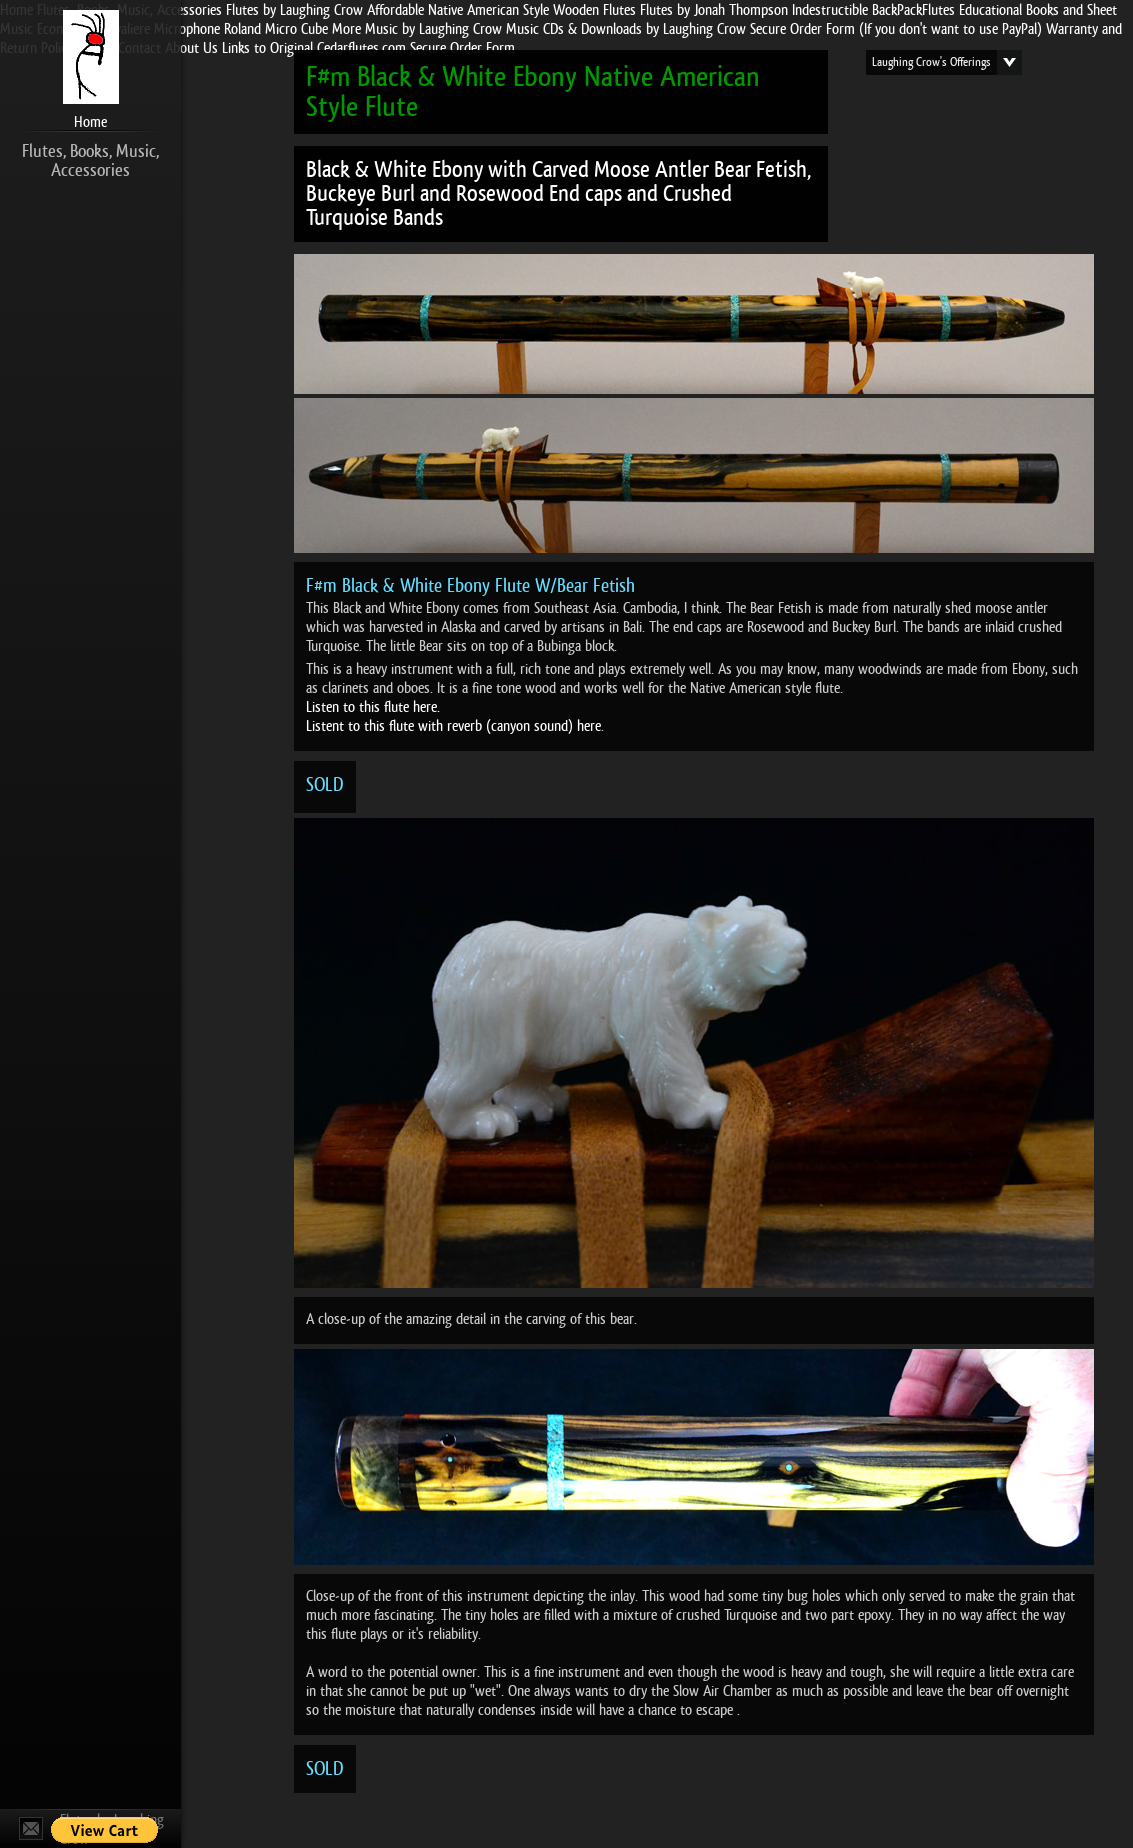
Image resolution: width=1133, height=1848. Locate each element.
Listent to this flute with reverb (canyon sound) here (453, 725)
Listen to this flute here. (373, 706)
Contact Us (31, 1828)
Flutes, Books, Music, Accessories (90, 160)
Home (90, 122)
